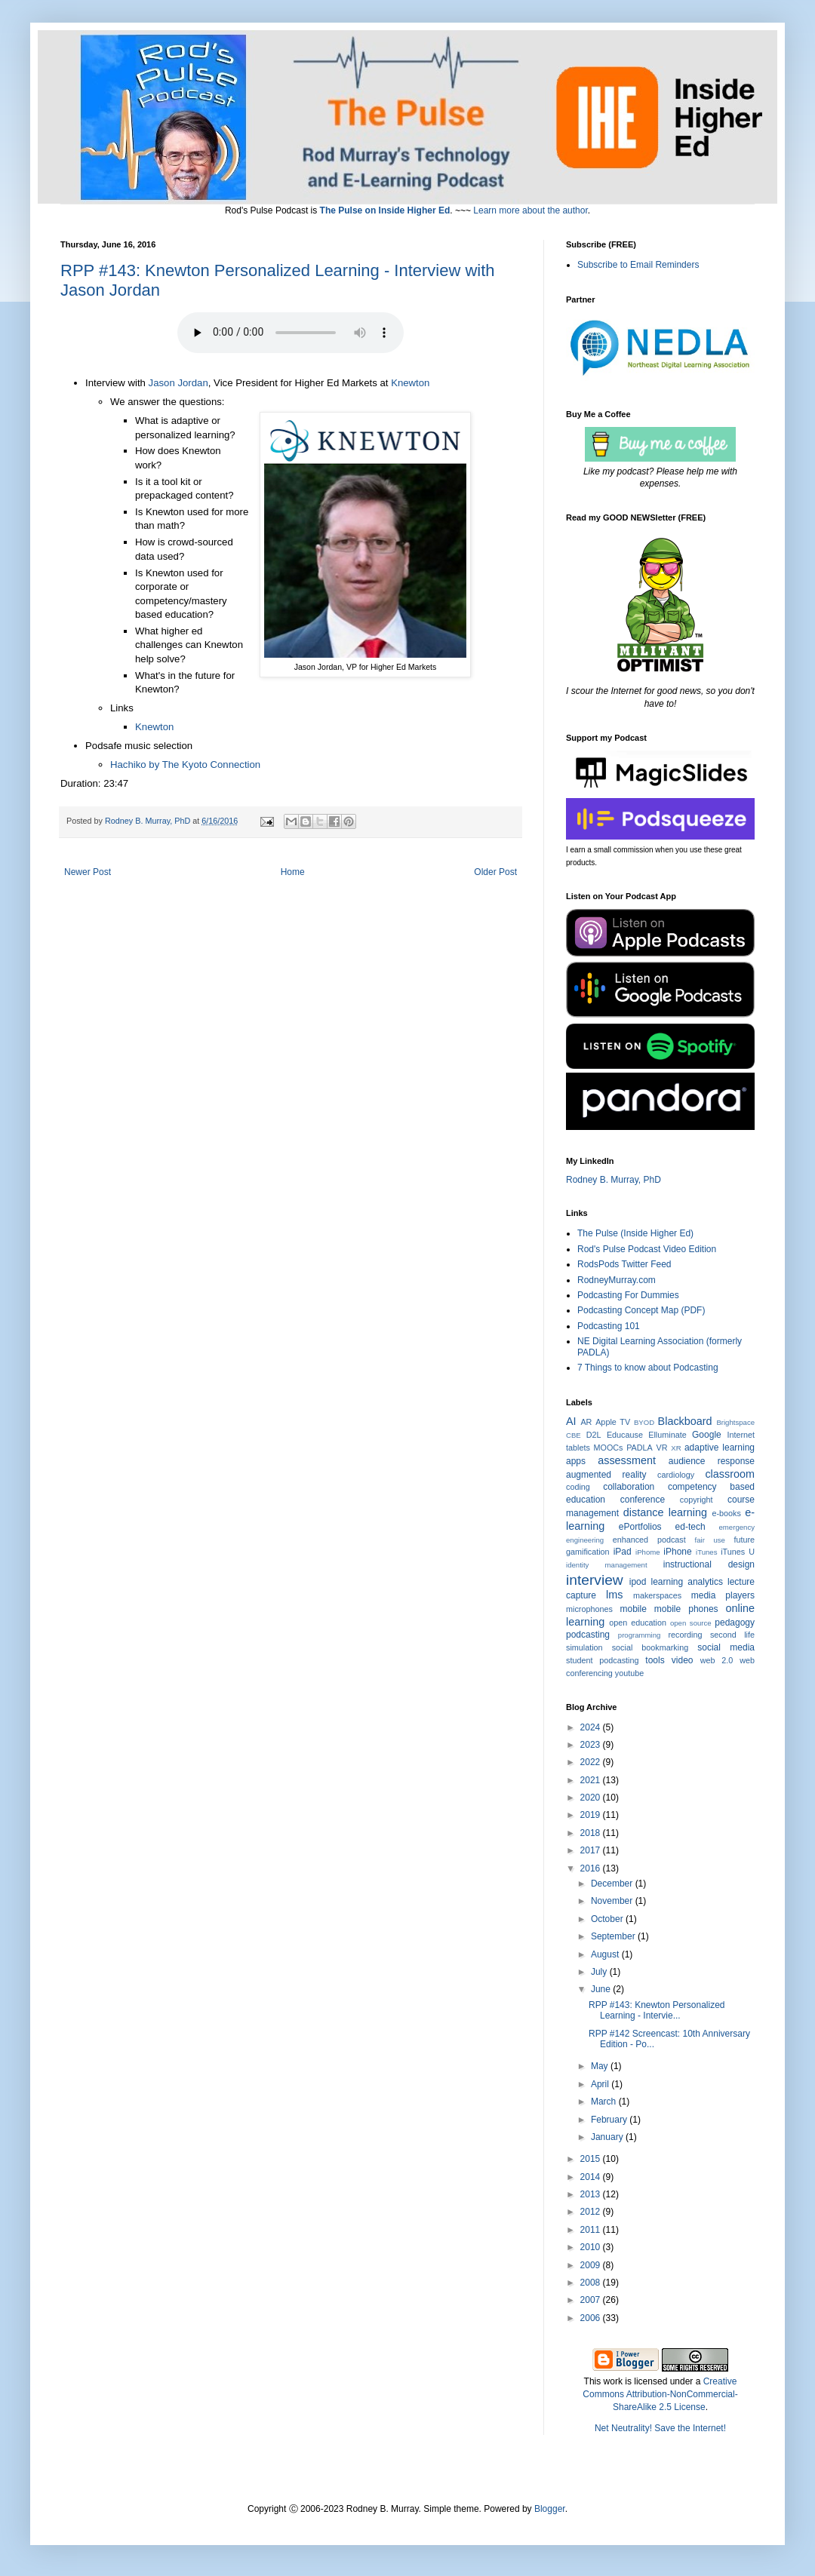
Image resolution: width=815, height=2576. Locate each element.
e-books (726, 1513)
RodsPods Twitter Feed (624, 1264)
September (614, 1936)
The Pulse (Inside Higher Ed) (635, 1233)
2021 (591, 1780)
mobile (633, 1609)
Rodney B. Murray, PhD (613, 1179)
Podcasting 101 (608, 1326)
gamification (588, 1551)
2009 (591, 2265)
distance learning (665, 1512)
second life (732, 1634)
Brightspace (735, 1422)
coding (578, 1486)
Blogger (549, 2509)
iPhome (647, 1552)
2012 (591, 2211)
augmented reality (606, 1474)
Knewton (410, 382)
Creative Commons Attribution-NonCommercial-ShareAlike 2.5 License (660, 2394)
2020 (591, 1797)
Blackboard (685, 1421)
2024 (591, 1727)
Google (706, 1434)
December (613, 1883)
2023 (591, 1744)
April (601, 2084)
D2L (593, 1434)
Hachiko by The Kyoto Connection (185, 764)
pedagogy (735, 1622)
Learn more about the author (530, 210)
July (600, 1972)
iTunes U (738, 1551)
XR (676, 1448)
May (600, 2066)
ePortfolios (640, 1526)
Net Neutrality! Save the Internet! (660, 2428)
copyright (696, 1499)
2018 (591, 1833)
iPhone (677, 1551)
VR (662, 1447)
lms (614, 1595)
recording (685, 1634)
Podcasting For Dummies (628, 1295)
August (606, 1954)
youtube (629, 1673)
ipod (638, 1582)
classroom (730, 1474)
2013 (591, 2194)
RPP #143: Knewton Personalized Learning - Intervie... (657, 2010)
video (683, 1660)
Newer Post (87, 872)
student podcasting (602, 1660)
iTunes (706, 1552)
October (608, 1919)
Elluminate (667, 1434)
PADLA (639, 1447)
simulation (584, 1647)
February (610, 2119)
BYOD (644, 1422)
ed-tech (690, 1526)
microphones (589, 1608)
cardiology (675, 1474)
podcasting (588, 1634)
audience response (712, 1461)
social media (726, 1647)
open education (637, 1622)
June (602, 1989)
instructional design (709, 1564)
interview (594, 1580)
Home (293, 872)
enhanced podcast (649, 1539)
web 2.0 (717, 1660)
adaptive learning (719, 1447)
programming (639, 1635)
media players (723, 1595)
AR (586, 1421)
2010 (591, 2247)
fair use (710, 1540)
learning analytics (687, 1582)
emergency (737, 1527)
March (605, 2101)
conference (642, 1499)
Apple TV (612, 1421)
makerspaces (657, 1595)
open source (691, 1623)
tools (654, 1660)
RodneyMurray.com (616, 1280)
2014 (591, 2177)
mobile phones (686, 1609)
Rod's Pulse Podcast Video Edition (646, 1249)
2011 (591, 2229)
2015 (591, 2159)
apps (576, 1461)
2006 (591, 2318)
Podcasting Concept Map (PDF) (641, 1310)
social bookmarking (650, 1647)
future (744, 1539)
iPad (623, 1551)
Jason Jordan (178, 382)
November (613, 1901)
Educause (625, 1434)
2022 (591, 1762)
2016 (591, 1868)
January (608, 2137)
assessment (627, 1460)
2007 (591, 2300)
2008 (591, 2282)
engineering (585, 1540)
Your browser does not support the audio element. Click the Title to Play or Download (290, 332)
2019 (591, 1815)
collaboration (628, 1486)
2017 (591, 1850)
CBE (573, 1435)
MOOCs (608, 1447)
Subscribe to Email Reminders (638, 264)
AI (571, 1421)
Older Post (495, 872)
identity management (606, 1565)
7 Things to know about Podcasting (647, 1367)
